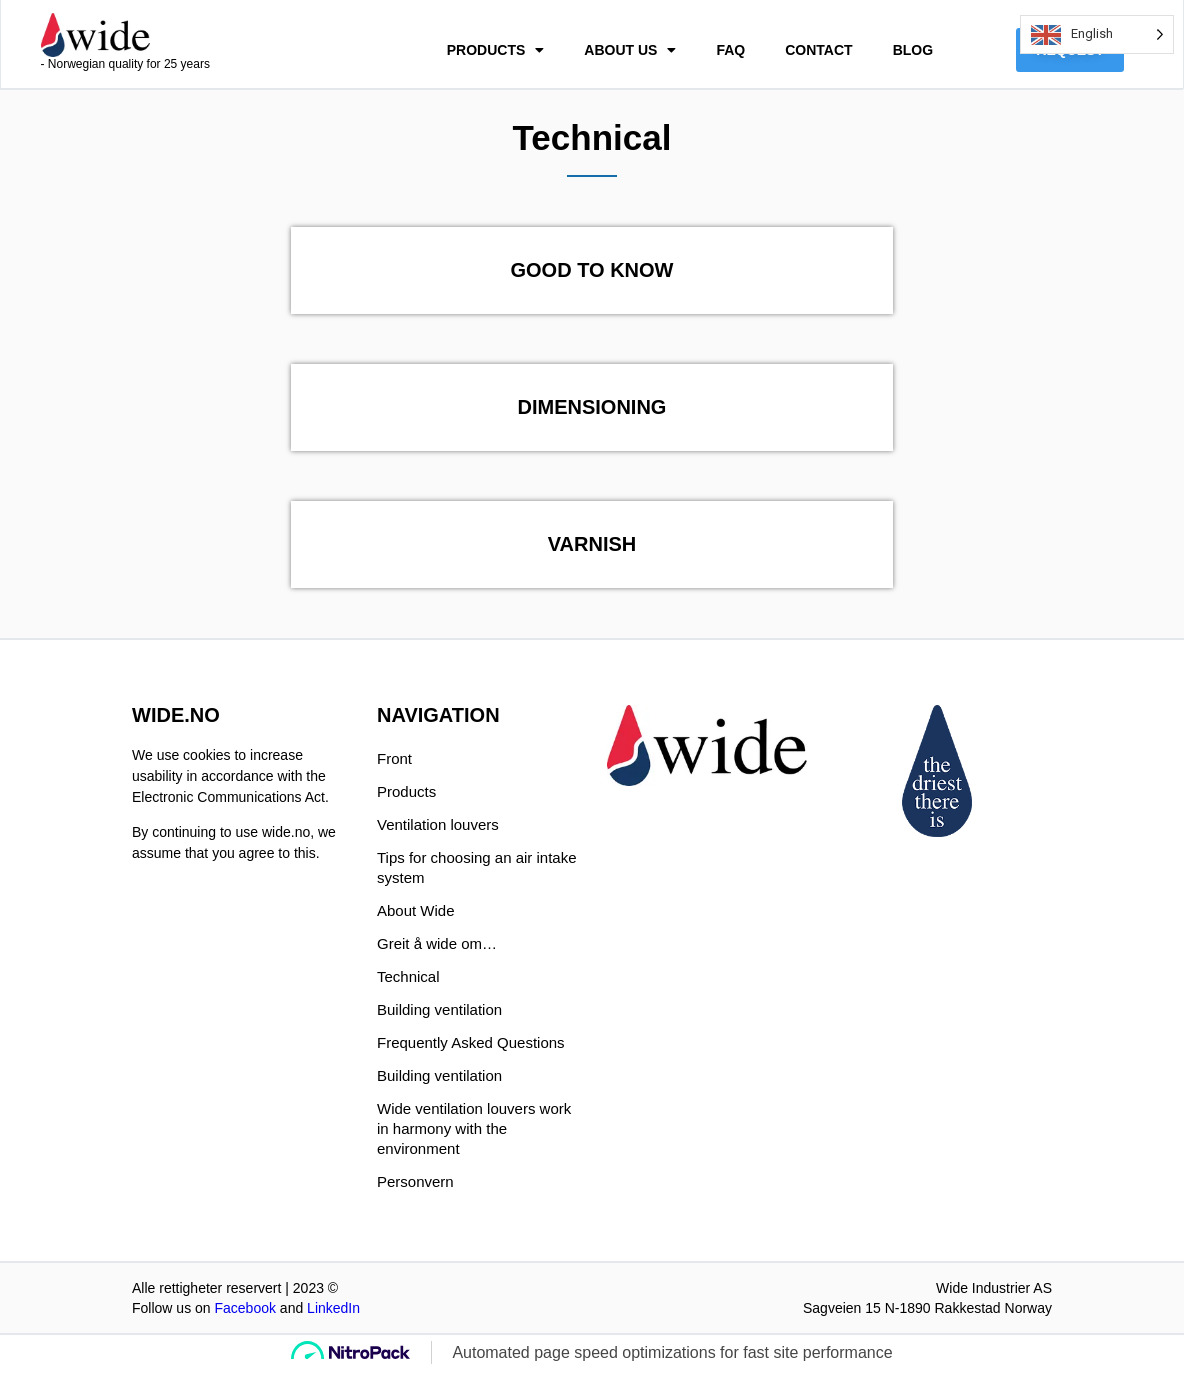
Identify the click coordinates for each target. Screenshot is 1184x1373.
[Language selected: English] (1097, 34)
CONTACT (818, 52)
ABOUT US (630, 52)
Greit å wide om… (437, 946)
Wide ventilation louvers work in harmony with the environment (474, 1131)
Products (406, 794)
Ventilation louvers (438, 827)
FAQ (730, 52)
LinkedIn (333, 1311)
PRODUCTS (496, 52)
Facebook (244, 1311)
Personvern (415, 1184)
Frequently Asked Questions (471, 1045)
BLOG (913, 52)
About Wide (416, 913)
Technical (408, 979)
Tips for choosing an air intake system (477, 870)
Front (394, 761)
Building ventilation (439, 1012)
